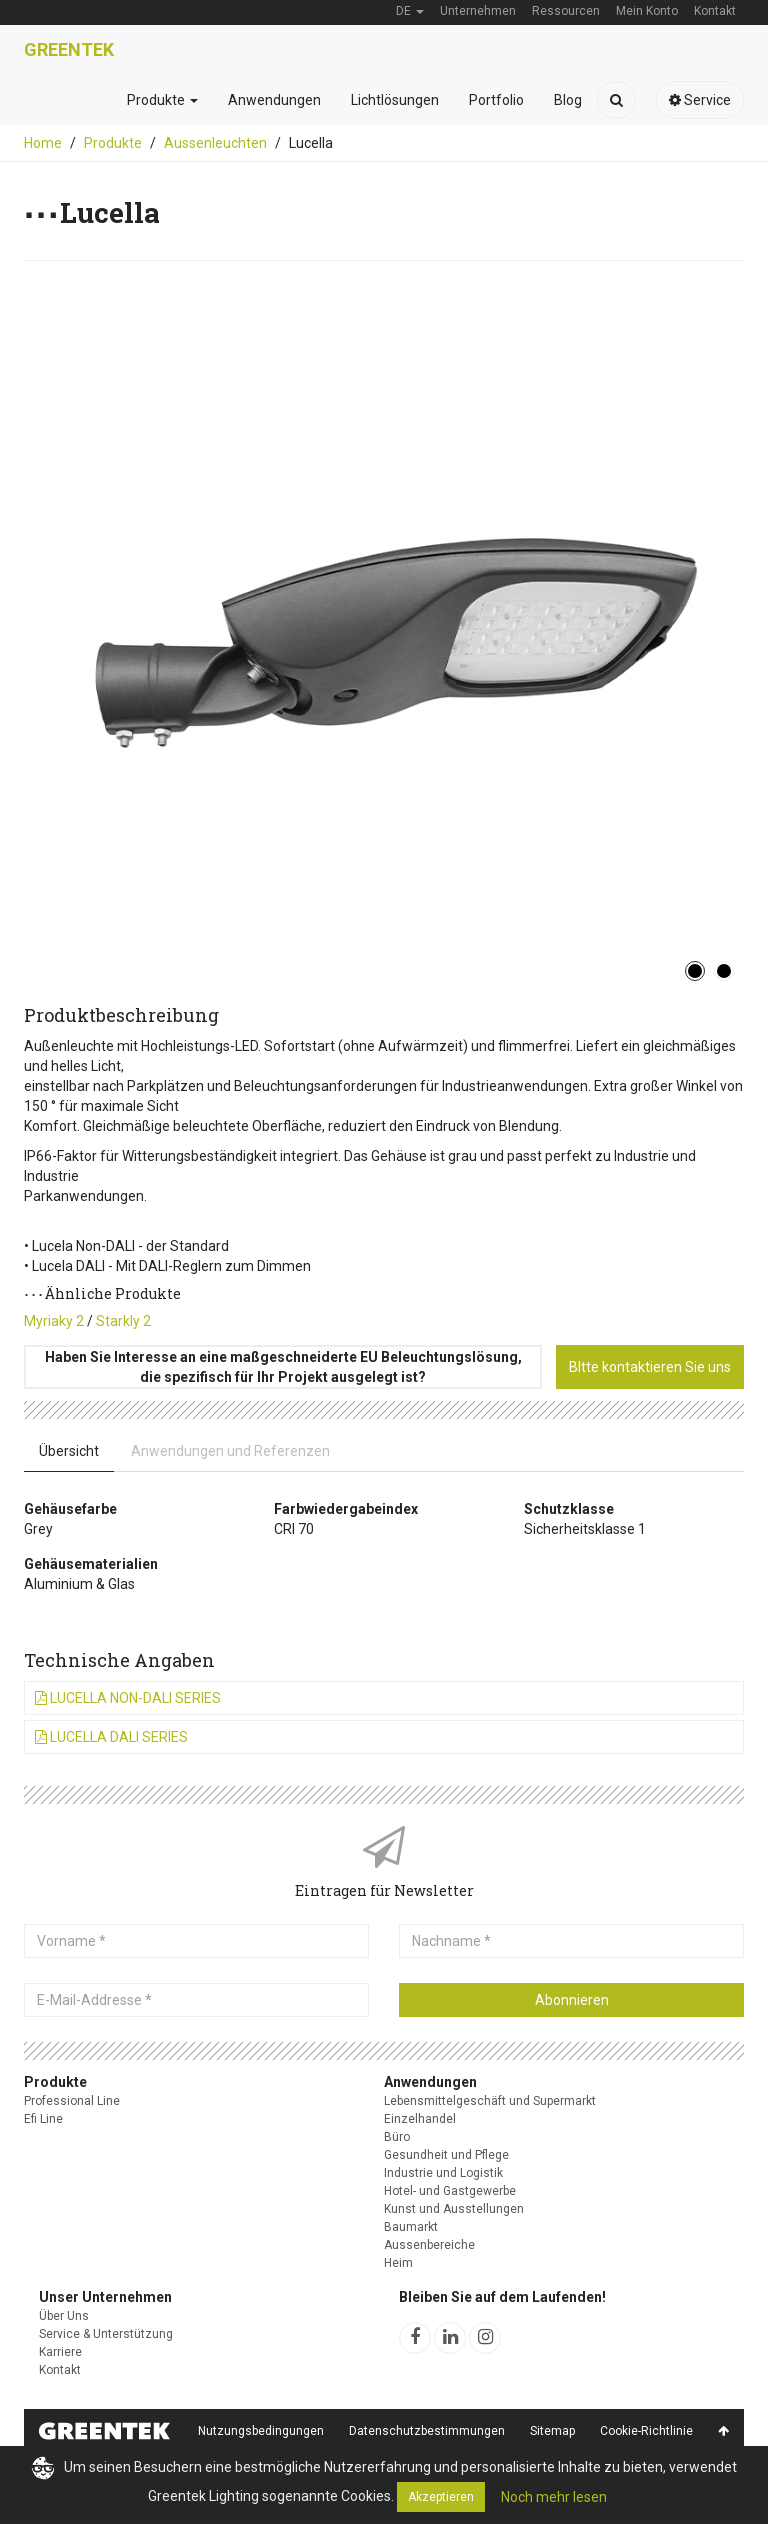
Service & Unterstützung (106, 2334)
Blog (568, 100)
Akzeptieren (441, 2497)
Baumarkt (411, 2227)
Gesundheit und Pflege (446, 2155)
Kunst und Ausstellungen (454, 2209)
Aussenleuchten (215, 143)
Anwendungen (274, 100)
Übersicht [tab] (69, 1451)
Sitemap (552, 2431)
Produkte (162, 100)
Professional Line (72, 2101)
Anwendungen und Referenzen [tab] (230, 1451)
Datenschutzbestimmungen (427, 2431)
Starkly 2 (123, 1321)
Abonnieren (572, 2000)
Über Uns (64, 2316)
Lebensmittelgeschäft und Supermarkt (490, 2101)
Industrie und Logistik (443, 2173)
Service (700, 100)
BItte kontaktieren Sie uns (650, 1367)
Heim (398, 2263)
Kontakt (60, 2370)
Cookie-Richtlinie (646, 2431)
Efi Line (43, 2119)
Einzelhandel (420, 2119)
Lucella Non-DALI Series (128, 1698)
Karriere (60, 2352)
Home (43, 143)
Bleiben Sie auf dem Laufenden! (502, 2297)
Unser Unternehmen (105, 2297)
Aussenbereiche (429, 2245)
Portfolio (496, 100)
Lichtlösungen (395, 100)
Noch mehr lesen (554, 2497)
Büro (397, 2137)
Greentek (69, 49)
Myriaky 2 (54, 1321)
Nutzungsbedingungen (261, 2431)
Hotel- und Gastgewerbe (450, 2191)
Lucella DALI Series (111, 1737)
